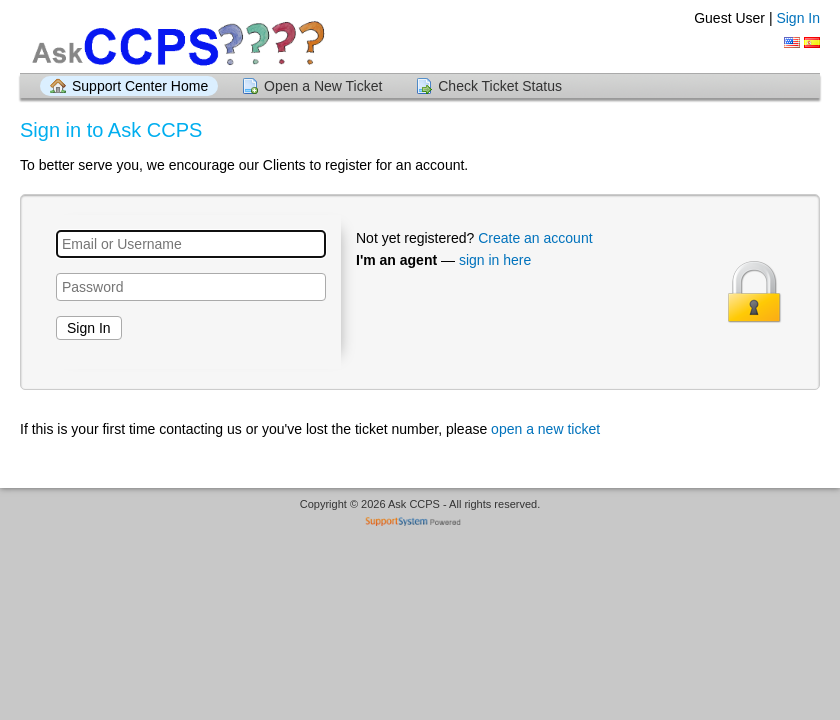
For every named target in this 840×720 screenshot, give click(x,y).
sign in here (495, 260)
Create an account (535, 238)
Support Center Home (140, 86)
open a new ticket (545, 429)
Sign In (798, 18)
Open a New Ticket (323, 86)
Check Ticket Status (500, 86)
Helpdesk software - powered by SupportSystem (420, 523)
